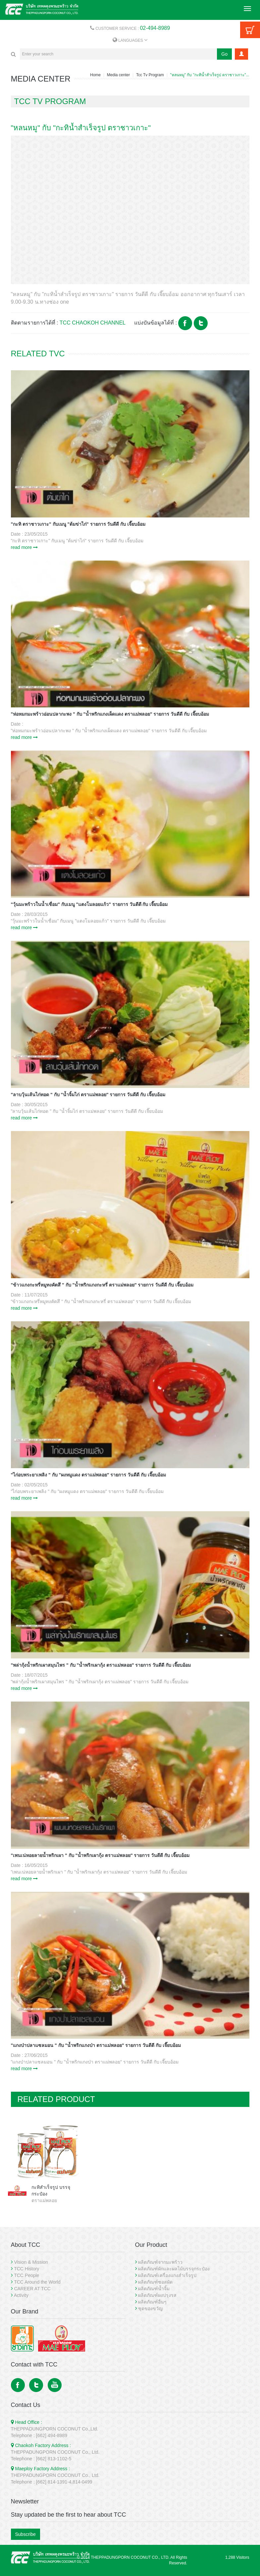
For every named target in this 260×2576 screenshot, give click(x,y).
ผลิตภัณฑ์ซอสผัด (155, 2282)
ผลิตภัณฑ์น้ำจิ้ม (154, 2288)
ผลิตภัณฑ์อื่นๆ (152, 2302)
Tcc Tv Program (150, 75)
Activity (21, 2295)
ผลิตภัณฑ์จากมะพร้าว (160, 2262)
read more (24, 547)
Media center (118, 75)
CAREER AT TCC (32, 2288)
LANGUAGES (130, 40)
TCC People (26, 2275)
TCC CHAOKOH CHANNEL (93, 323)
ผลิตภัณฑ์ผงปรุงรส (157, 2295)
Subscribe (25, 2534)
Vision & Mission (31, 2262)
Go (224, 54)
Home (95, 75)
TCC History (26, 2268)
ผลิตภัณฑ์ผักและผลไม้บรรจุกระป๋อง (174, 2268)
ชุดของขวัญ (150, 2308)
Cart (250, 30)
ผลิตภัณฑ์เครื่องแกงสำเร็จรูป (167, 2275)
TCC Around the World (37, 2282)
